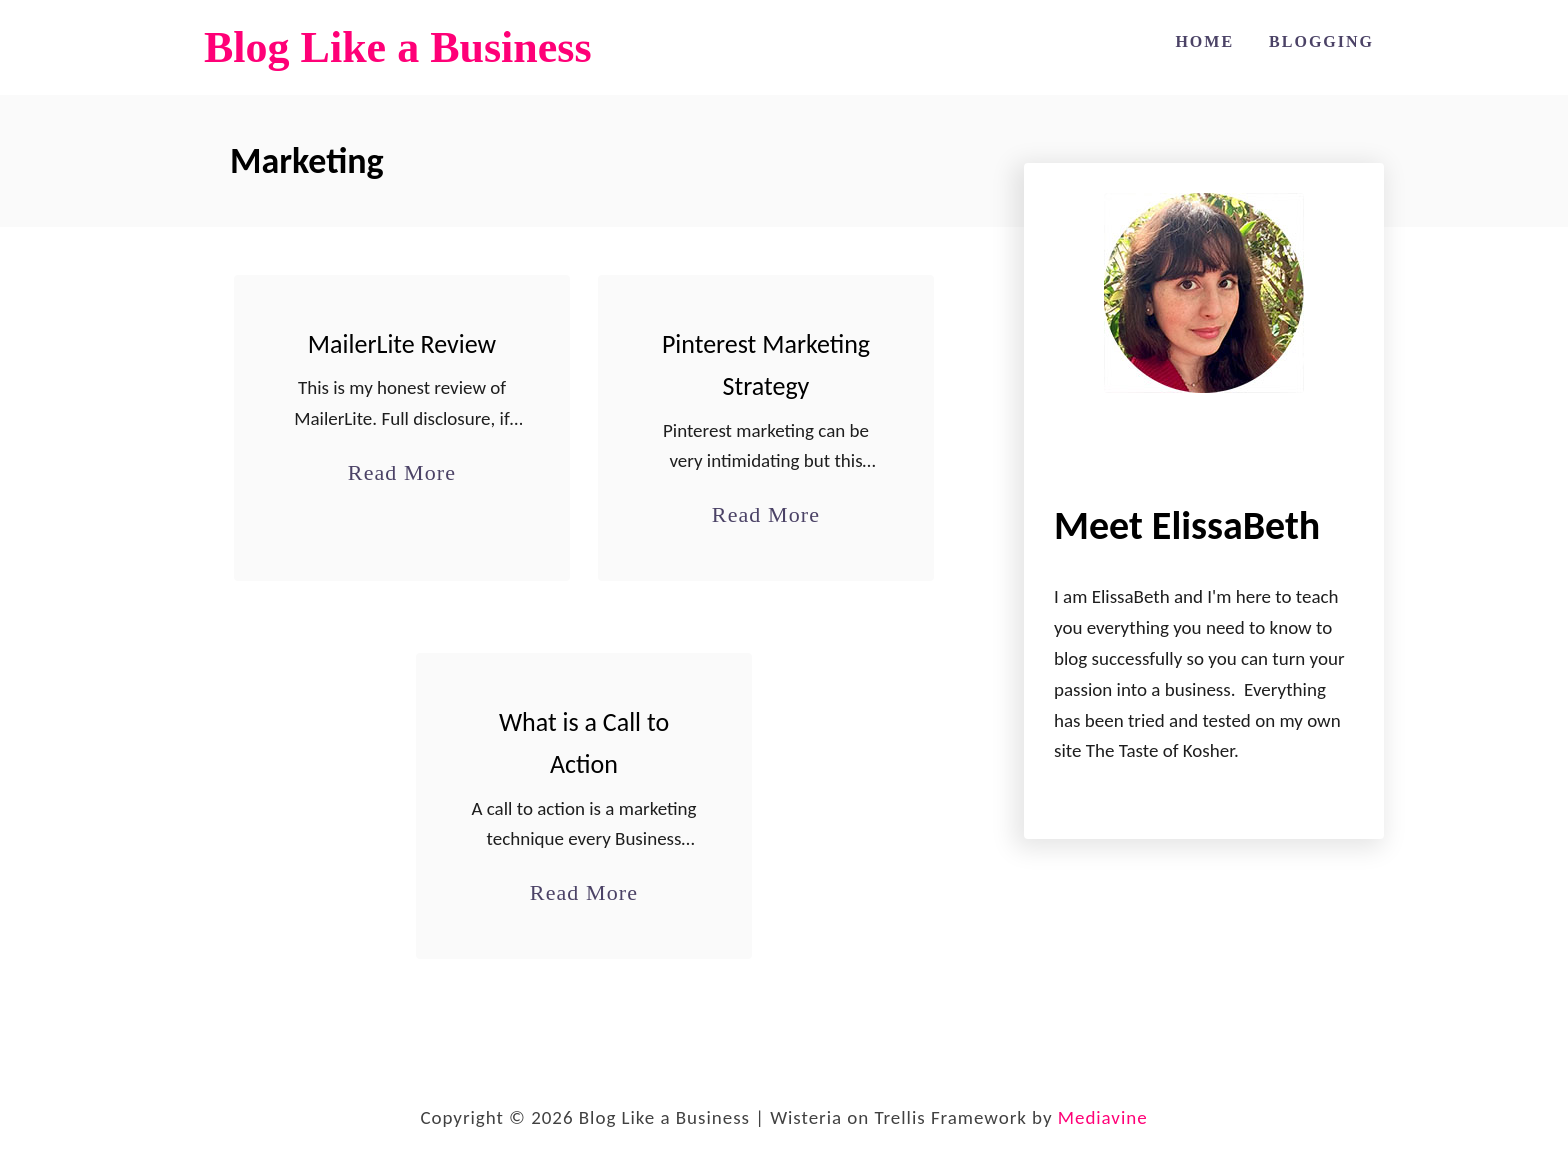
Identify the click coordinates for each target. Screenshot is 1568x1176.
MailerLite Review (402, 344)
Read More (402, 472)
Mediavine (1103, 1117)
